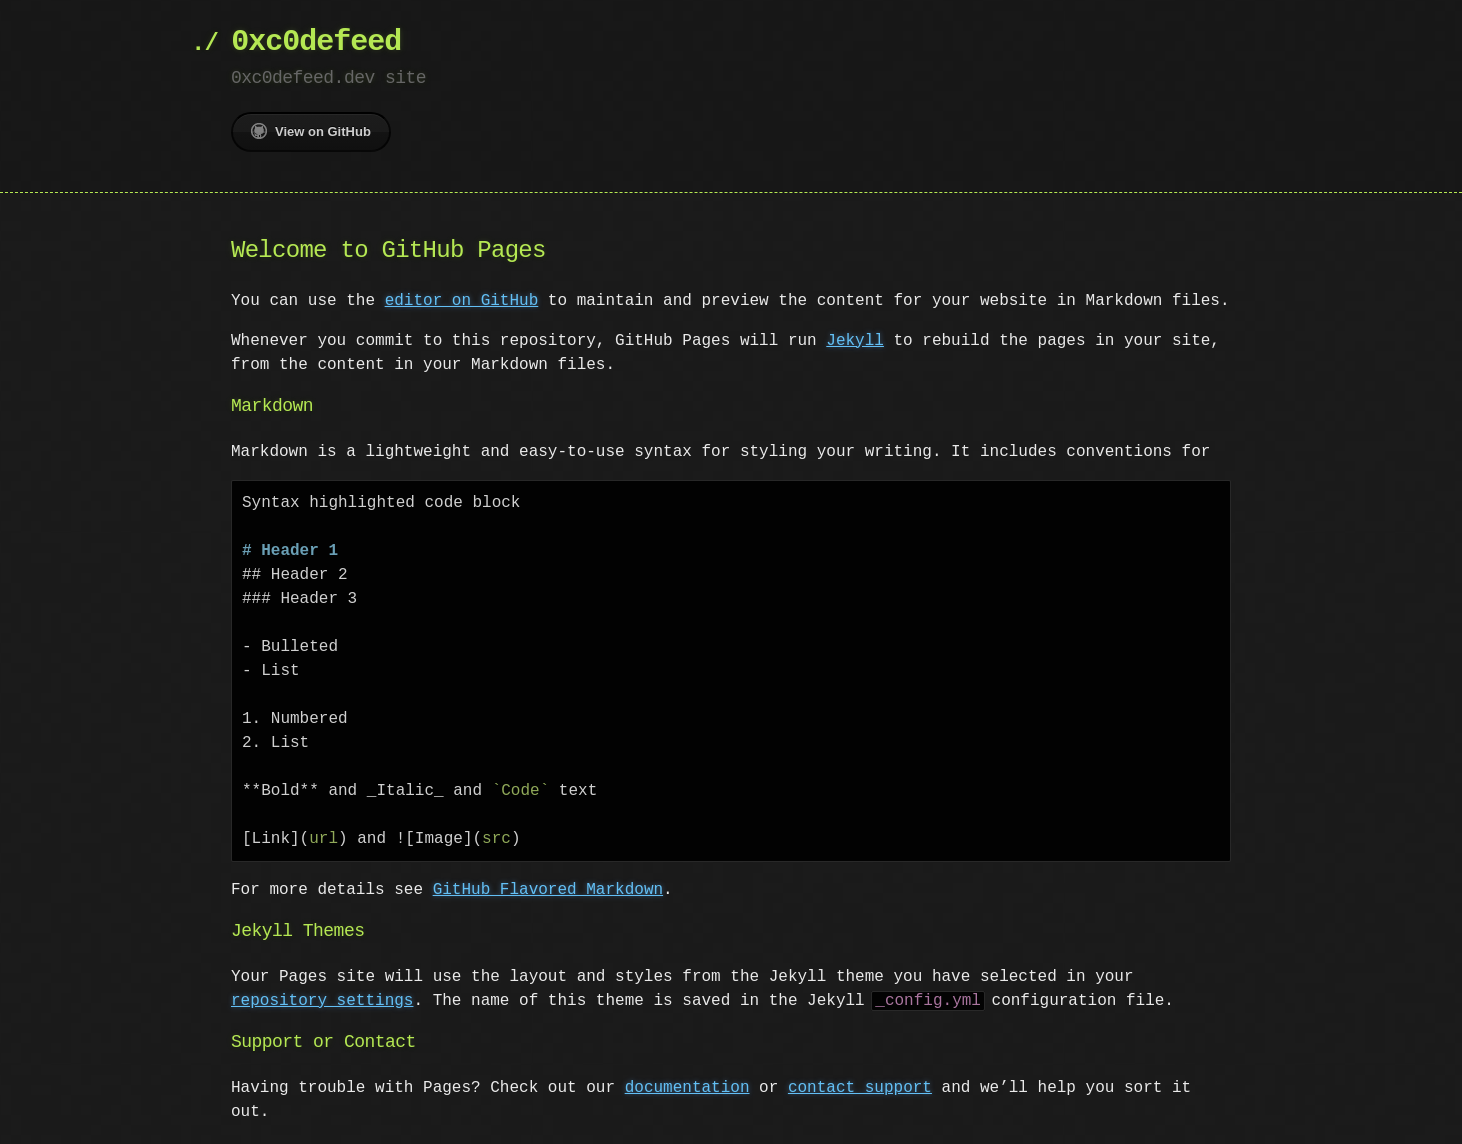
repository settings (322, 1001)
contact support (860, 1088)
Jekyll (855, 341)
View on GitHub (311, 131)
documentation (687, 1088)
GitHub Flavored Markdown (548, 890)
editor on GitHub (462, 301)
